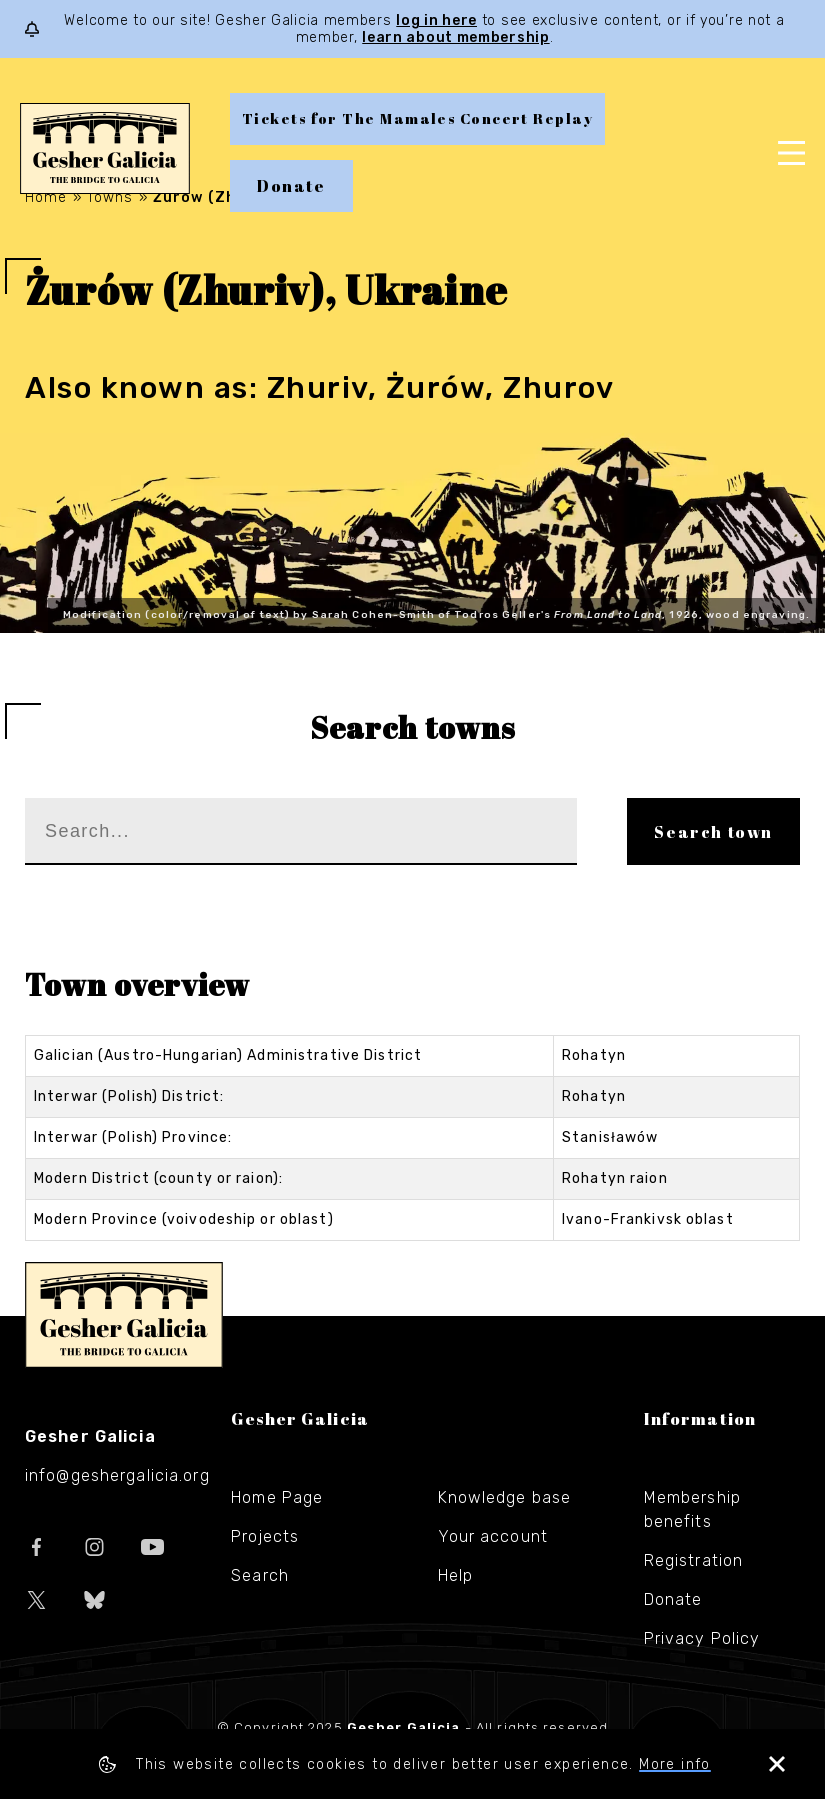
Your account (493, 1536)
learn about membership (455, 37)
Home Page (277, 1497)
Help (455, 1575)
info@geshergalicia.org (117, 1475)
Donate (291, 186)
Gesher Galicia (124, 1315)
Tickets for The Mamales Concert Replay (417, 118)
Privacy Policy (702, 1638)
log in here (436, 20)
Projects (265, 1536)
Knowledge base (505, 1497)
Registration (693, 1560)
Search (260, 1575)
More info (675, 1764)
